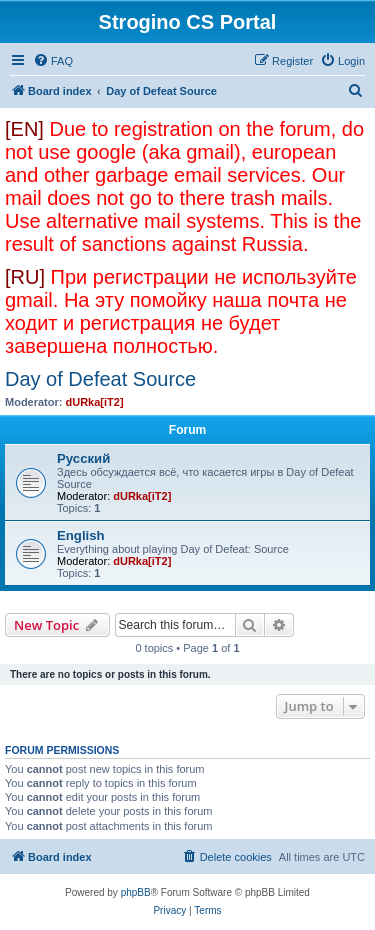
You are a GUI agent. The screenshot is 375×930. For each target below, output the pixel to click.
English (81, 535)
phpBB (136, 892)
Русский (83, 458)
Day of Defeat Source (100, 379)
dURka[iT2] (95, 402)
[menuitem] (53, 61)
